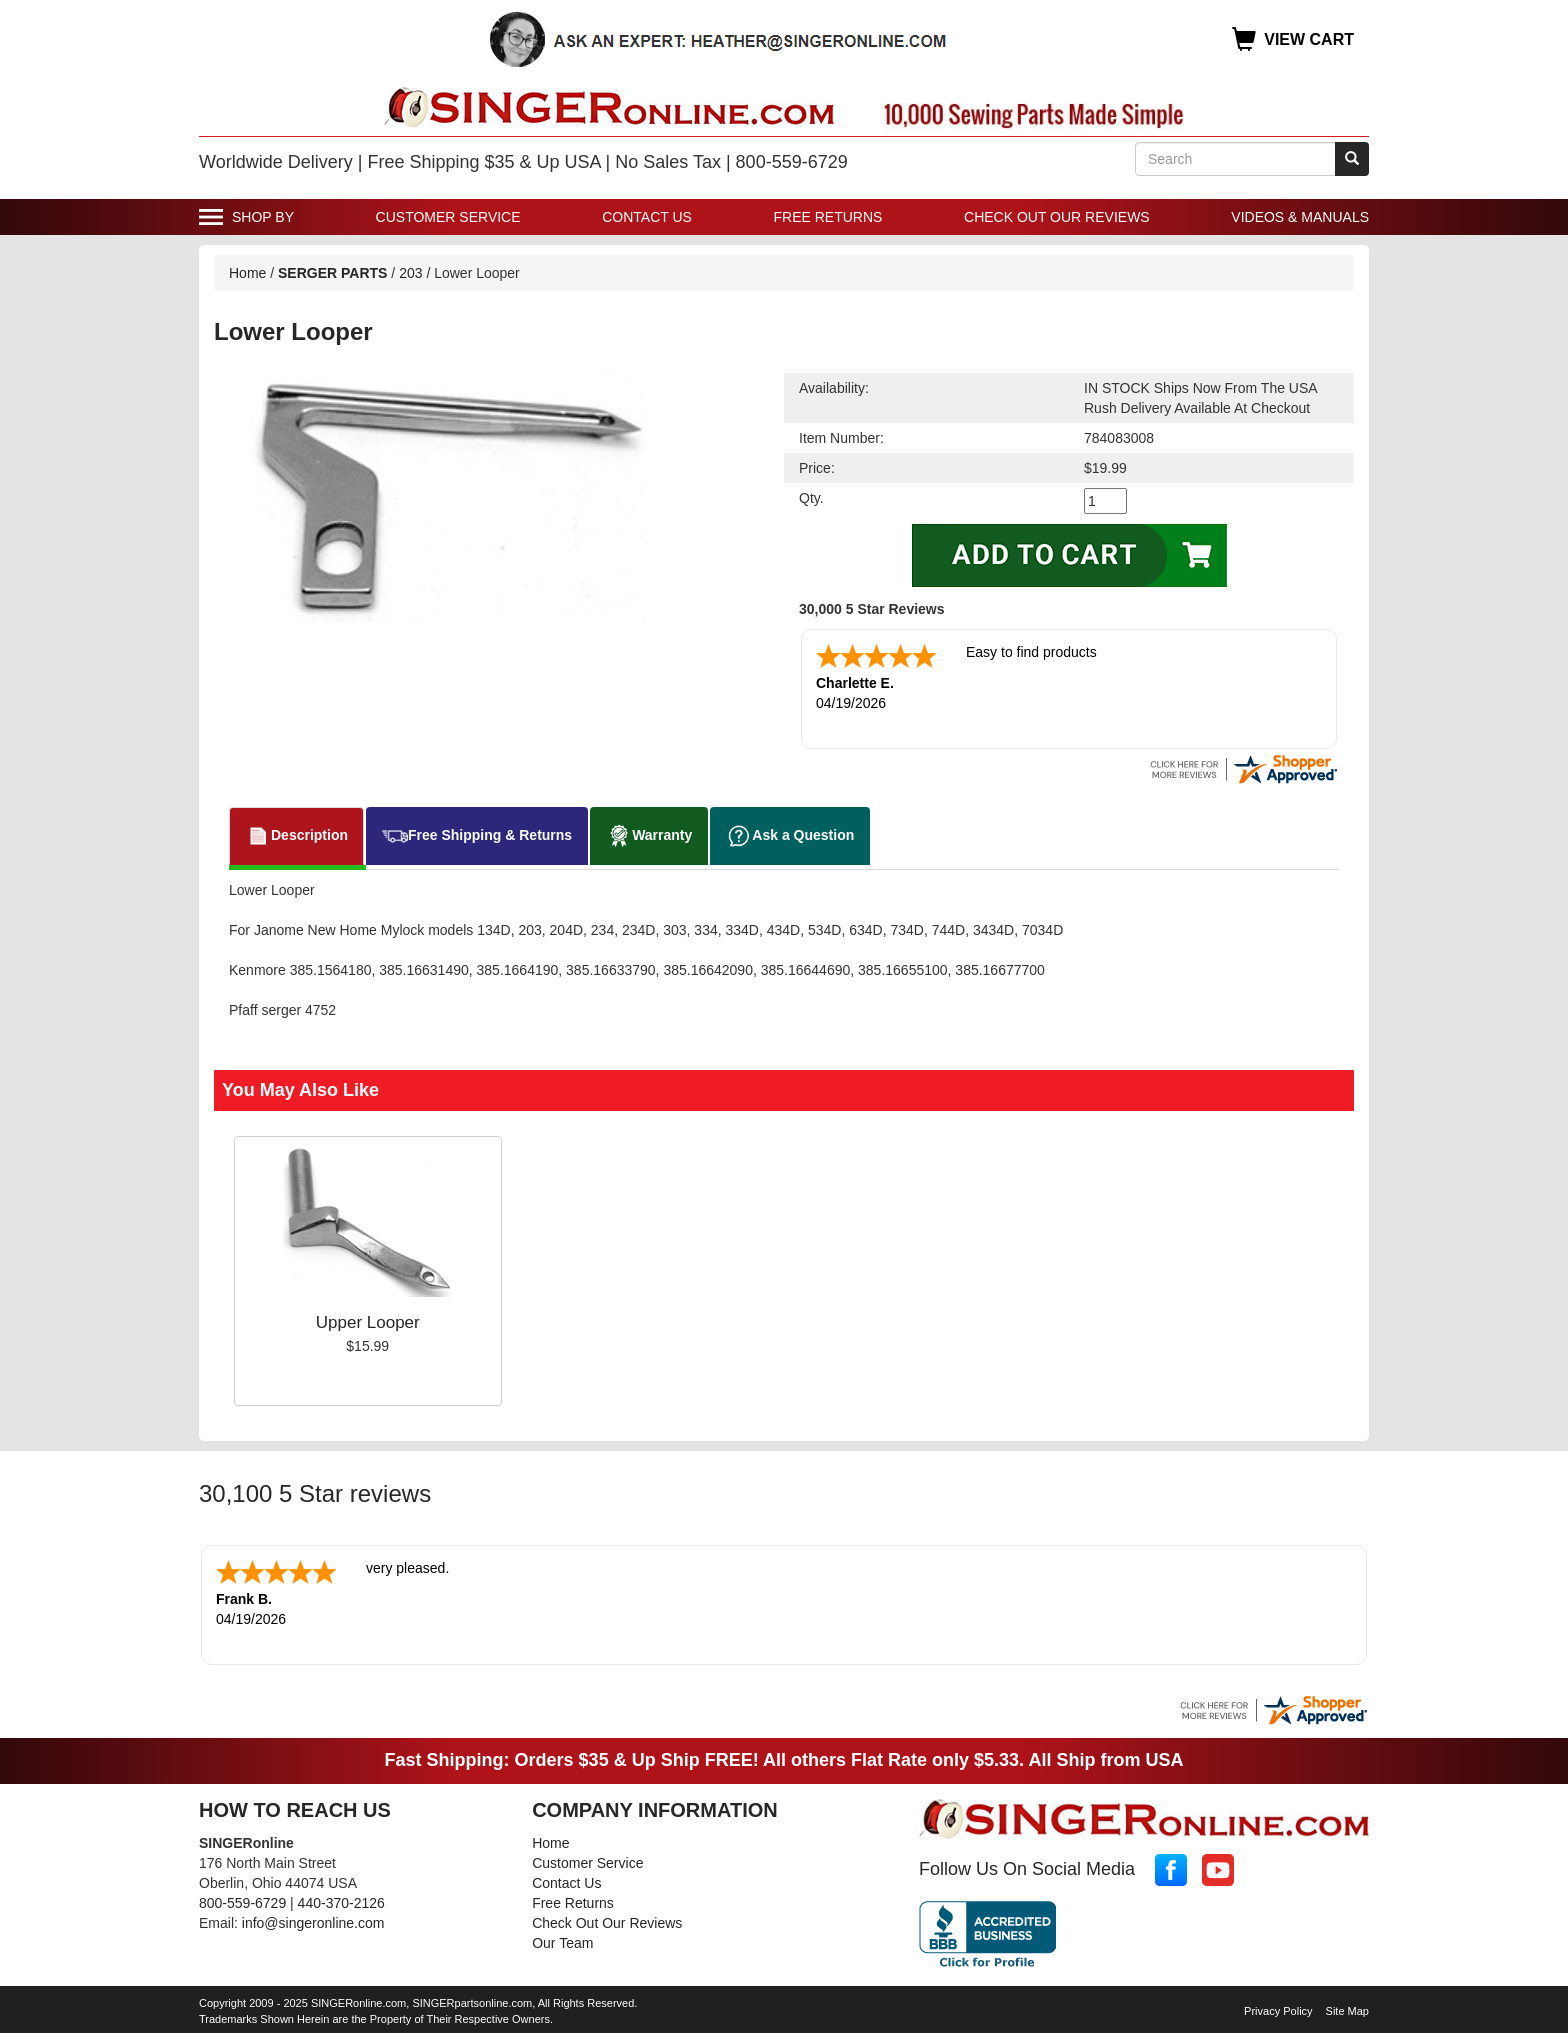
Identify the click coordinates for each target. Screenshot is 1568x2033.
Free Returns (828, 217)
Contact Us (647, 217)
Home (247, 273)
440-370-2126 (341, 1899)
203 (410, 273)
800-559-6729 (242, 1899)
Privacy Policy (1278, 2007)
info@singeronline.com (313, 1919)
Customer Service (448, 217)
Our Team (562, 1939)
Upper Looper (368, 1320)
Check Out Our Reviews (1057, 217)
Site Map (1347, 2007)
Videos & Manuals (1300, 217)
